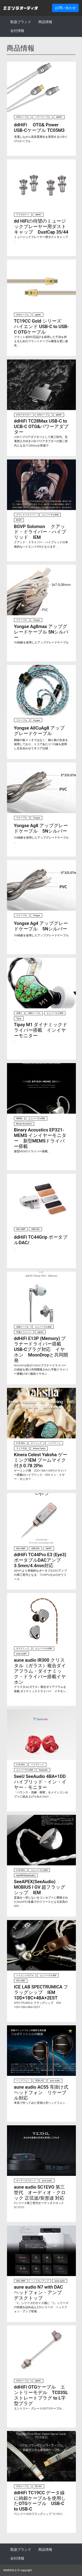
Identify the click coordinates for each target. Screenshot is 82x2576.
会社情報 (17, 31)
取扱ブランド (20, 22)
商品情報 (45, 22)
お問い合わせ (65, 8)
